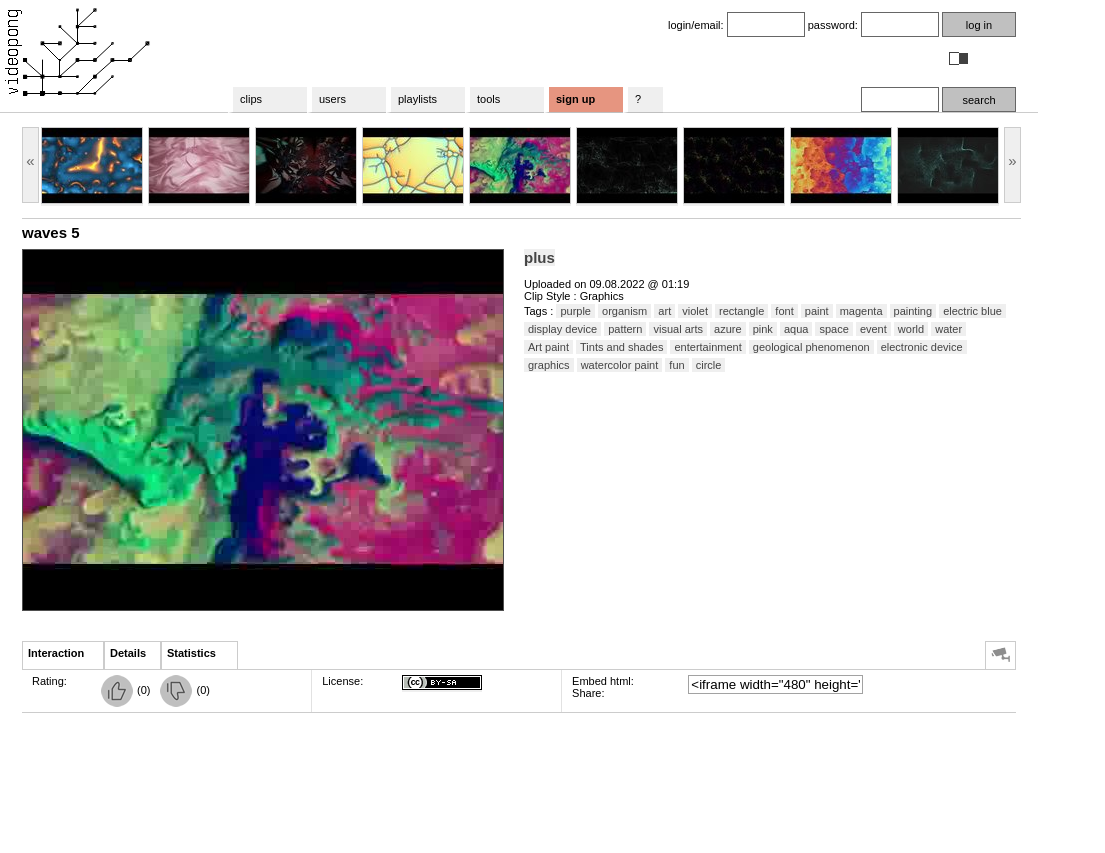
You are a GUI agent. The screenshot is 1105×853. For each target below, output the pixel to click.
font (784, 311)
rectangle (741, 311)
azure (728, 329)
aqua (796, 329)
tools (488, 99)
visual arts (678, 329)
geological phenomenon (811, 347)
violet (695, 311)
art (664, 311)
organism (624, 311)
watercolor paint (620, 365)
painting (913, 311)
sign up (575, 99)
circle (709, 365)
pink (763, 329)
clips (251, 99)
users (332, 99)
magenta (861, 311)
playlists (417, 99)
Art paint (548, 347)
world (911, 329)
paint (817, 311)
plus (539, 257)
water (948, 329)
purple (575, 311)
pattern (625, 329)
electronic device (922, 347)
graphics (549, 365)
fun (676, 365)
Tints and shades (621, 347)
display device (562, 329)
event (873, 329)
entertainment (707, 347)
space (833, 329)
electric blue (972, 311)
